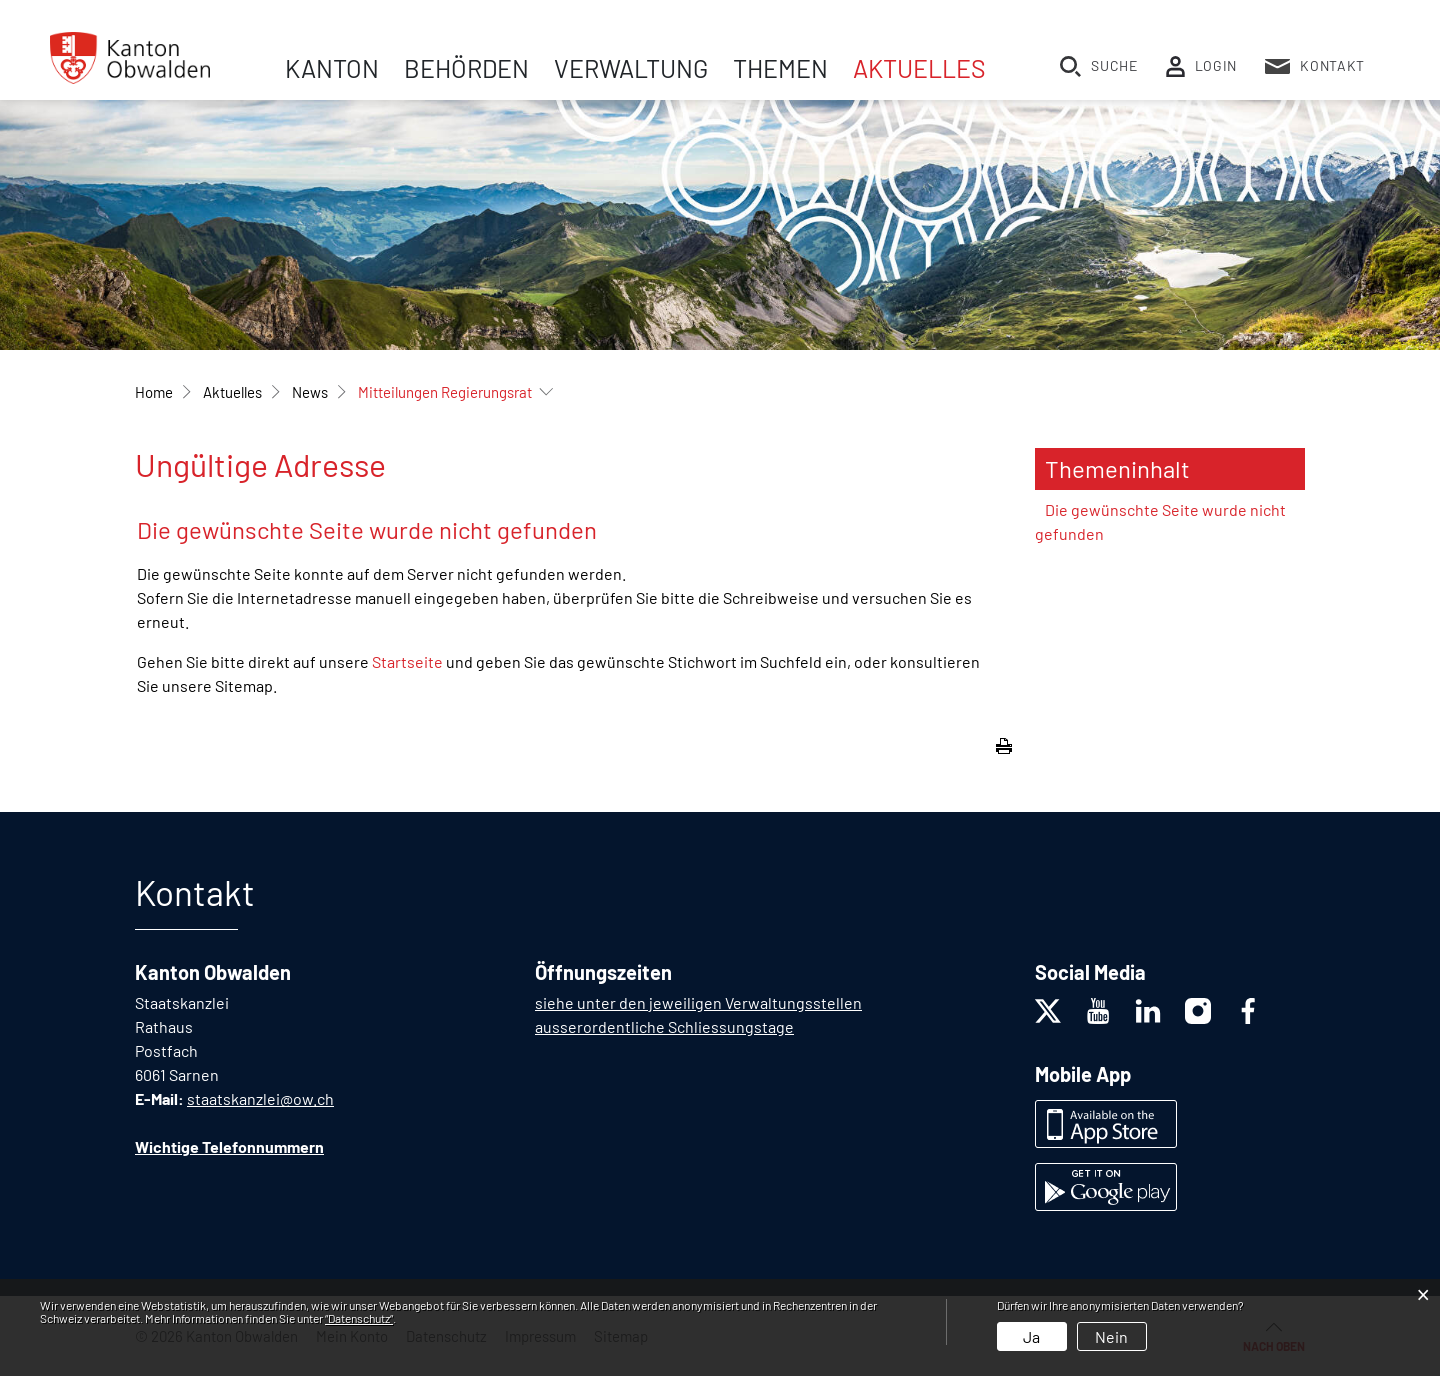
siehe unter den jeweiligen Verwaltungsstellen (698, 1002)
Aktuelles (919, 68)
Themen (780, 68)
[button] (232, 392)
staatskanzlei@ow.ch (260, 1098)
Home (154, 392)
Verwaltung (631, 68)
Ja (1031, 1336)
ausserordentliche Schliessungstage (664, 1026)
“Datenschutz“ (359, 1318)
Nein (1111, 1336)
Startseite (407, 661)
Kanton (332, 68)
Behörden (466, 68)
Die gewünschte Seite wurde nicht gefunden (1160, 521)
